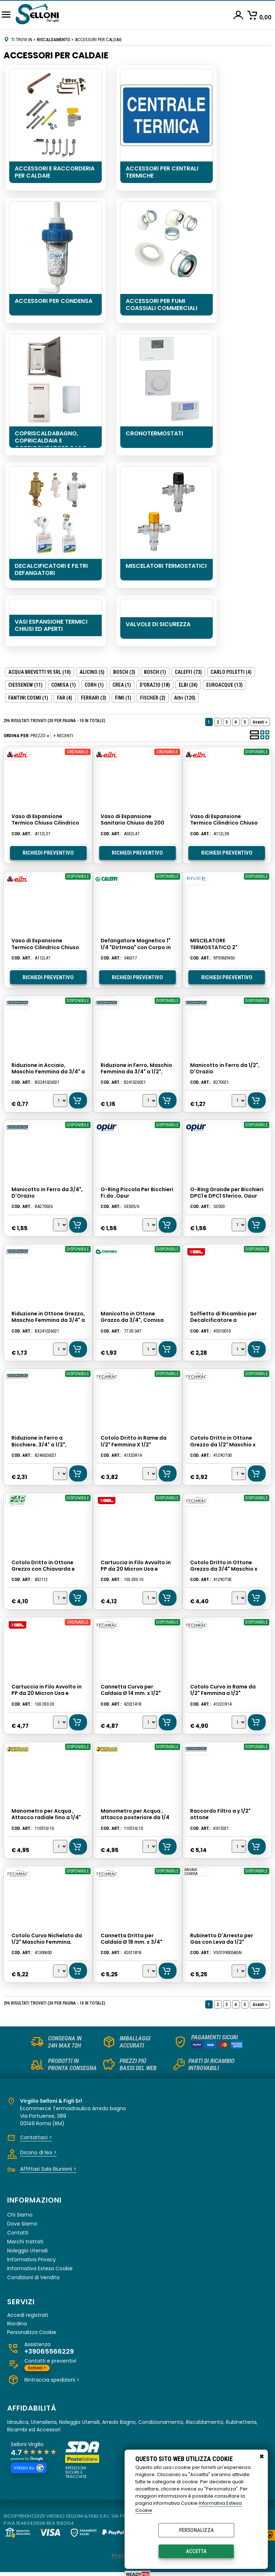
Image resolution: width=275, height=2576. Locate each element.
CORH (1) (94, 685)
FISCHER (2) (152, 698)
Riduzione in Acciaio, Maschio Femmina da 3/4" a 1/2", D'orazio (48, 1071)
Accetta (196, 2551)
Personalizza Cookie (31, 2332)
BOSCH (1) (155, 672)
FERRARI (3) (93, 698)
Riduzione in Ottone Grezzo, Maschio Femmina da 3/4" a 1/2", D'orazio (48, 1320)
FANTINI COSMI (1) (28, 698)
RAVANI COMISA (190, 1871)
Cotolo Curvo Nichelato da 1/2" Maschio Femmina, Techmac (46, 1941)
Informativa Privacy (31, 2259)
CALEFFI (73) (188, 672)
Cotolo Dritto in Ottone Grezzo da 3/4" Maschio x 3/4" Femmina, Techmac (223, 1568)
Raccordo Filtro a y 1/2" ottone (220, 1814)
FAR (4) (64, 698)
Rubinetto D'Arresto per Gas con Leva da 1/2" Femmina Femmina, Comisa (226, 1941)
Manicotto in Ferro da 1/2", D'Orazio (224, 1068)
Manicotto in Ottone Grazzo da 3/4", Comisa (132, 1316)
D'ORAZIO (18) (155, 685)
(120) (185, 698)
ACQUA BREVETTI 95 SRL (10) (39, 672)
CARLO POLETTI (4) (231, 672)
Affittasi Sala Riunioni (48, 2168)
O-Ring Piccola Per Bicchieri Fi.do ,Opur (137, 1192)
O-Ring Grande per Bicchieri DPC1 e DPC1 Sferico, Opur (226, 1192)
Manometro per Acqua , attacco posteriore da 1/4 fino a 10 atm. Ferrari (135, 1817)
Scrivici (37, 2367)
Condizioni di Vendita (33, 2277)
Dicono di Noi (38, 2152)
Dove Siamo (22, 2223)
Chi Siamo (20, 2214)
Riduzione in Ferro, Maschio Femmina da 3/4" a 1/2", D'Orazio (136, 1071)
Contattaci (36, 2137)
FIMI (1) (123, 698)
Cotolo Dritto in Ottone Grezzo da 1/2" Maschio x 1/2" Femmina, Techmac (222, 1444)
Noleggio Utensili (27, 2250)
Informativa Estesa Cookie (40, 2268)
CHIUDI (261, 2456)
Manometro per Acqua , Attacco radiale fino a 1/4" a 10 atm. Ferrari (46, 1817)
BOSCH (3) (124, 672)
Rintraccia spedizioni (51, 2379)
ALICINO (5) (92, 672)
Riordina (17, 2323)
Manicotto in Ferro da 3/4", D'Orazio (46, 1192)
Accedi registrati (27, 2315)
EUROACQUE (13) (224, 685)
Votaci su (29, 2467)
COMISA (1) (63, 685)
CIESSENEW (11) (25, 685)
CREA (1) (121, 685)
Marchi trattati (25, 2241)
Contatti (17, 2232)
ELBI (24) (188, 685)
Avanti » (259, 722)
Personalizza (196, 2530)
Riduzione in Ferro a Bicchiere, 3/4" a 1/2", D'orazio (38, 1444)
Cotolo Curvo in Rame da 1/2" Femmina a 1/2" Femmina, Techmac (222, 1693)
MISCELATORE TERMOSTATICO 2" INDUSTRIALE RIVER (213, 947)
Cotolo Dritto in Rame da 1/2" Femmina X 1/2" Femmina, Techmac (134, 1444)
